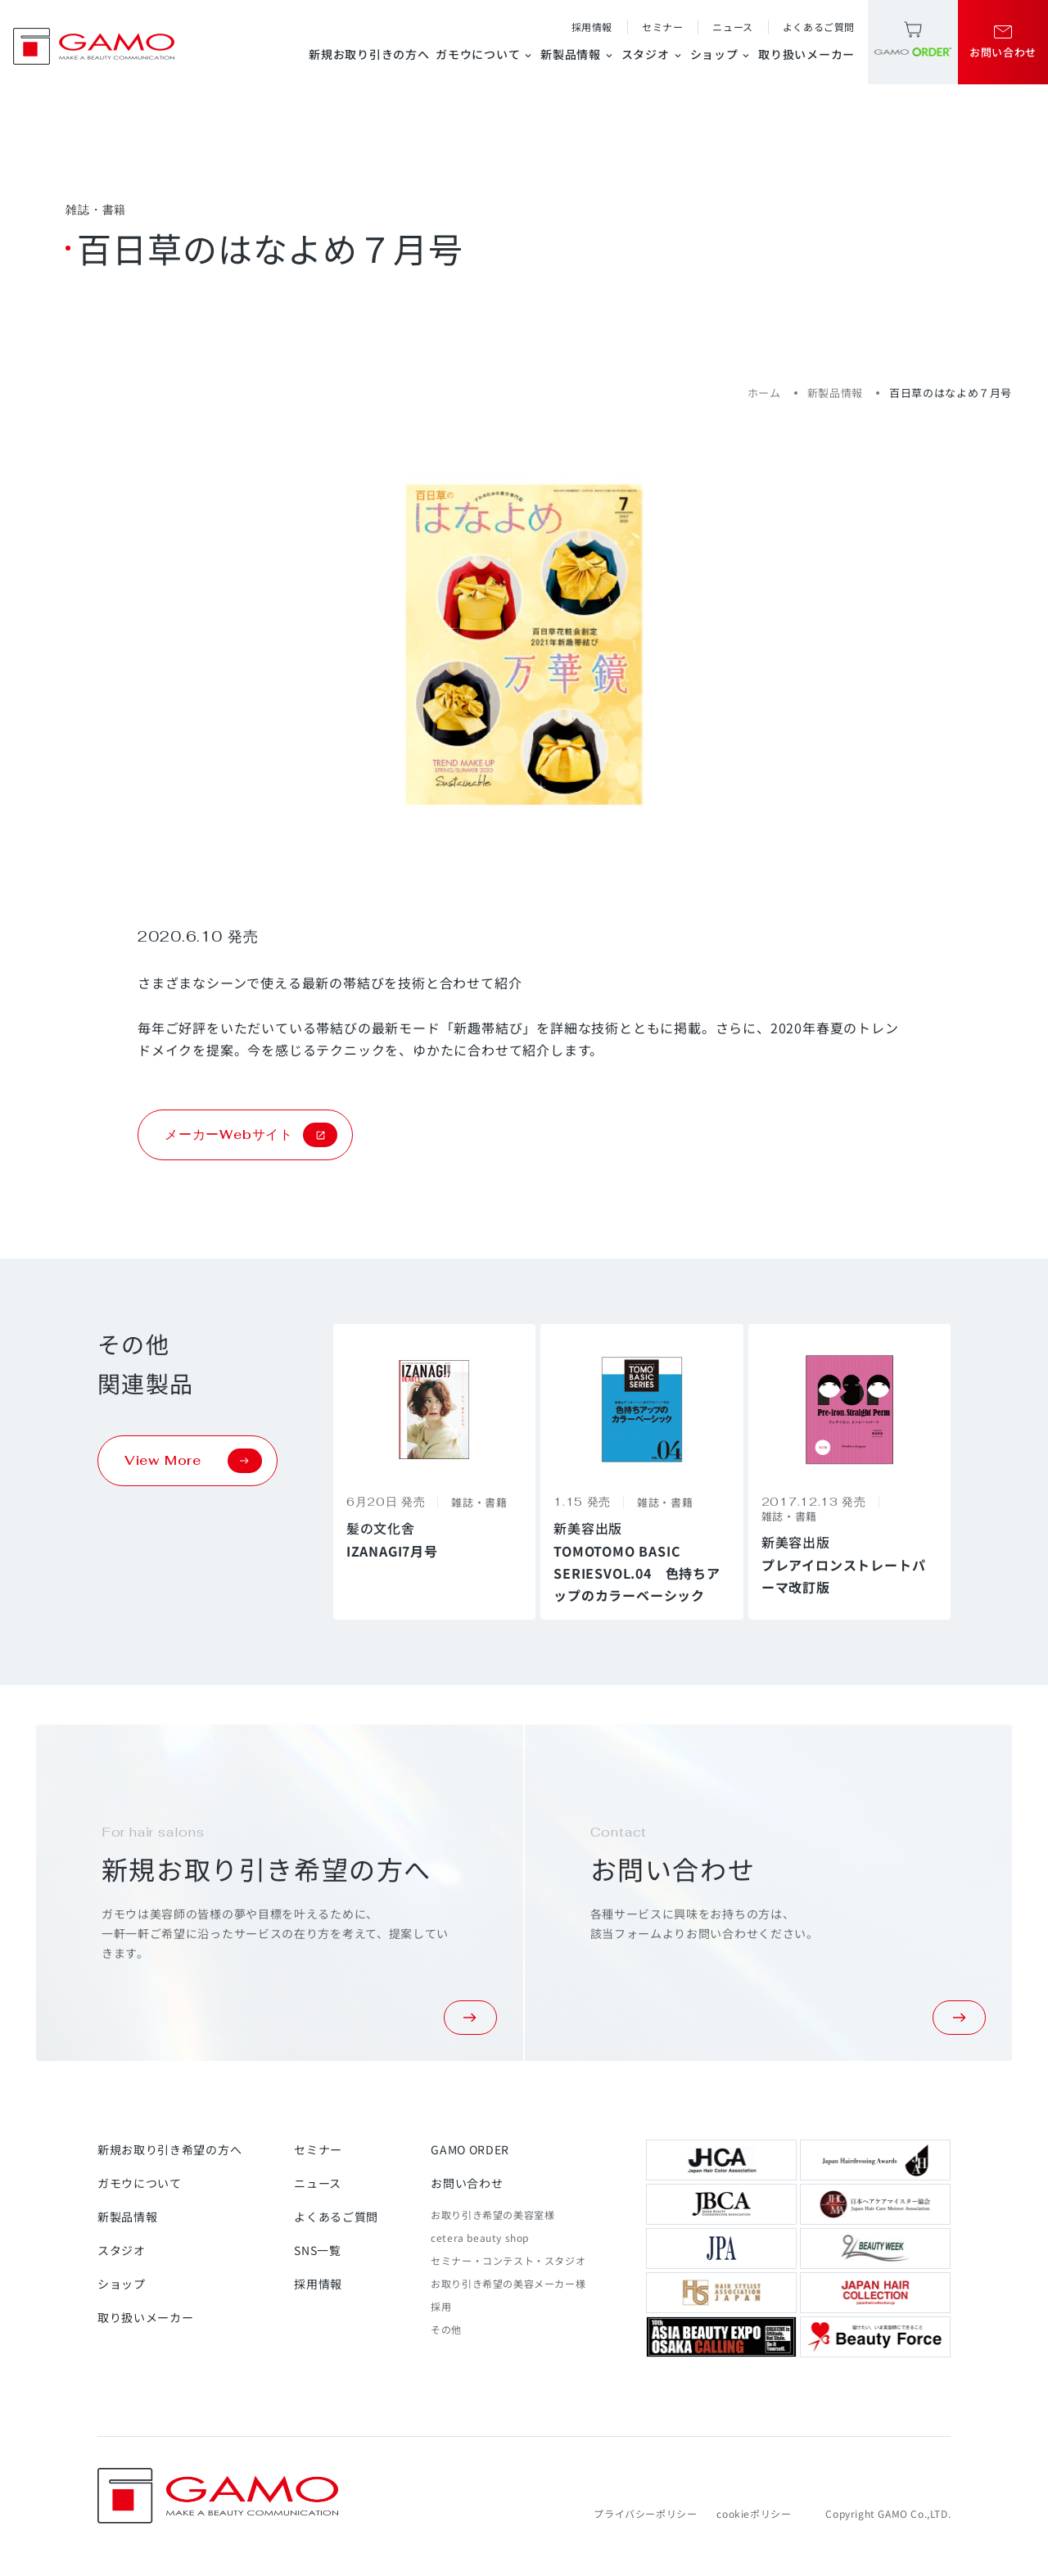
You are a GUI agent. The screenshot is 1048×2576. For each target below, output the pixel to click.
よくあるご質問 (819, 27)
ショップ (721, 54)
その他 (446, 2329)
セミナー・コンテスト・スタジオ (508, 2260)
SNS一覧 (317, 2250)
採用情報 (591, 27)
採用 (441, 2306)
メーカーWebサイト (251, 1135)
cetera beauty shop (480, 2237)
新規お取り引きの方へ (369, 54)
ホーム (764, 392)
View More (193, 1460)
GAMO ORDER (470, 2149)
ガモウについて (485, 54)
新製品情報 (577, 54)
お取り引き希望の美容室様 (492, 2214)
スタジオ (652, 54)
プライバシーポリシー (645, 2513)
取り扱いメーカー (806, 54)
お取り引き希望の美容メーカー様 (508, 2283)
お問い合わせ (467, 2183)
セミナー (662, 27)
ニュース (732, 27)
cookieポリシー (753, 2513)
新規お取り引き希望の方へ (169, 2149)
